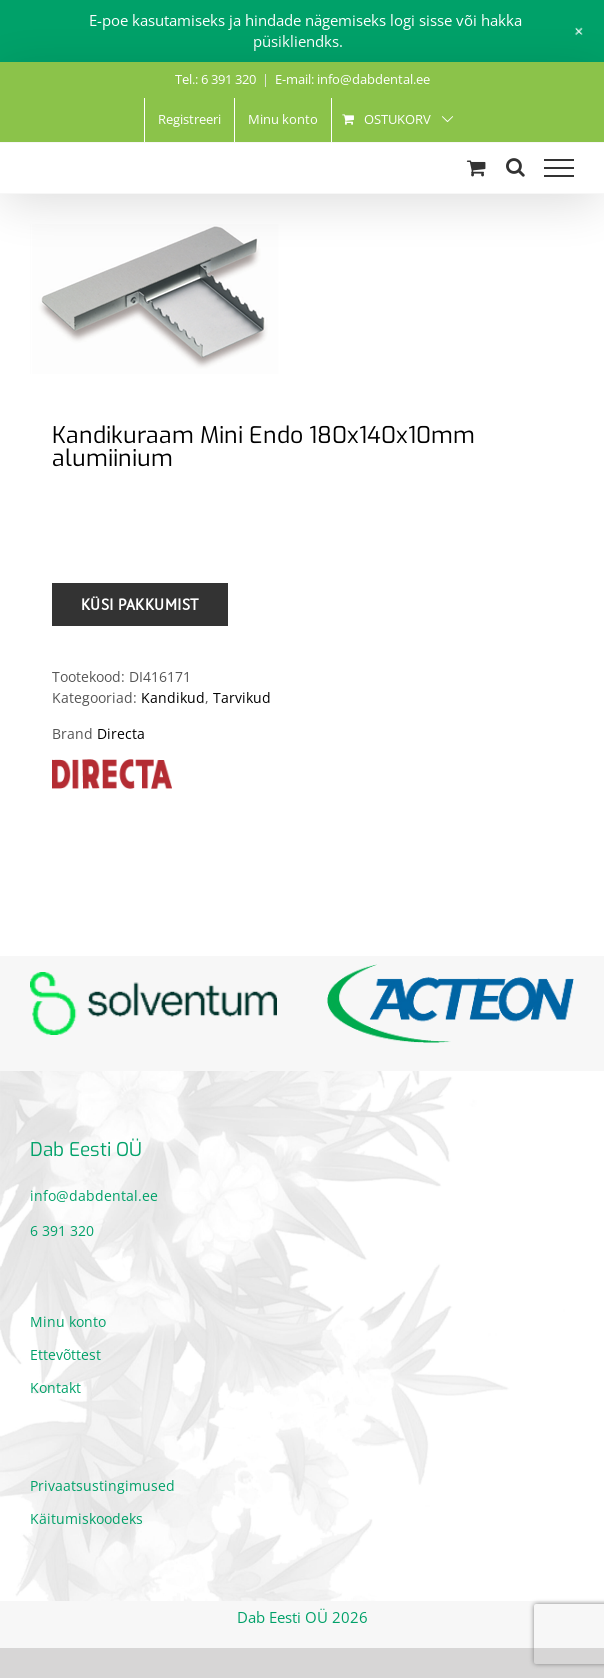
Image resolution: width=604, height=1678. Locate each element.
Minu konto (68, 1321)
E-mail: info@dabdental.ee (352, 79)
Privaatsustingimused (102, 1485)
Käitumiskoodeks (86, 1518)
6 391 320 (62, 1230)
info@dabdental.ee (94, 1195)
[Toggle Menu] (559, 168)
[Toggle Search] (515, 167)
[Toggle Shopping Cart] (476, 167)
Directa (121, 733)
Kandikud (173, 697)
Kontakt (55, 1387)
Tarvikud (242, 697)
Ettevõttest (65, 1354)
